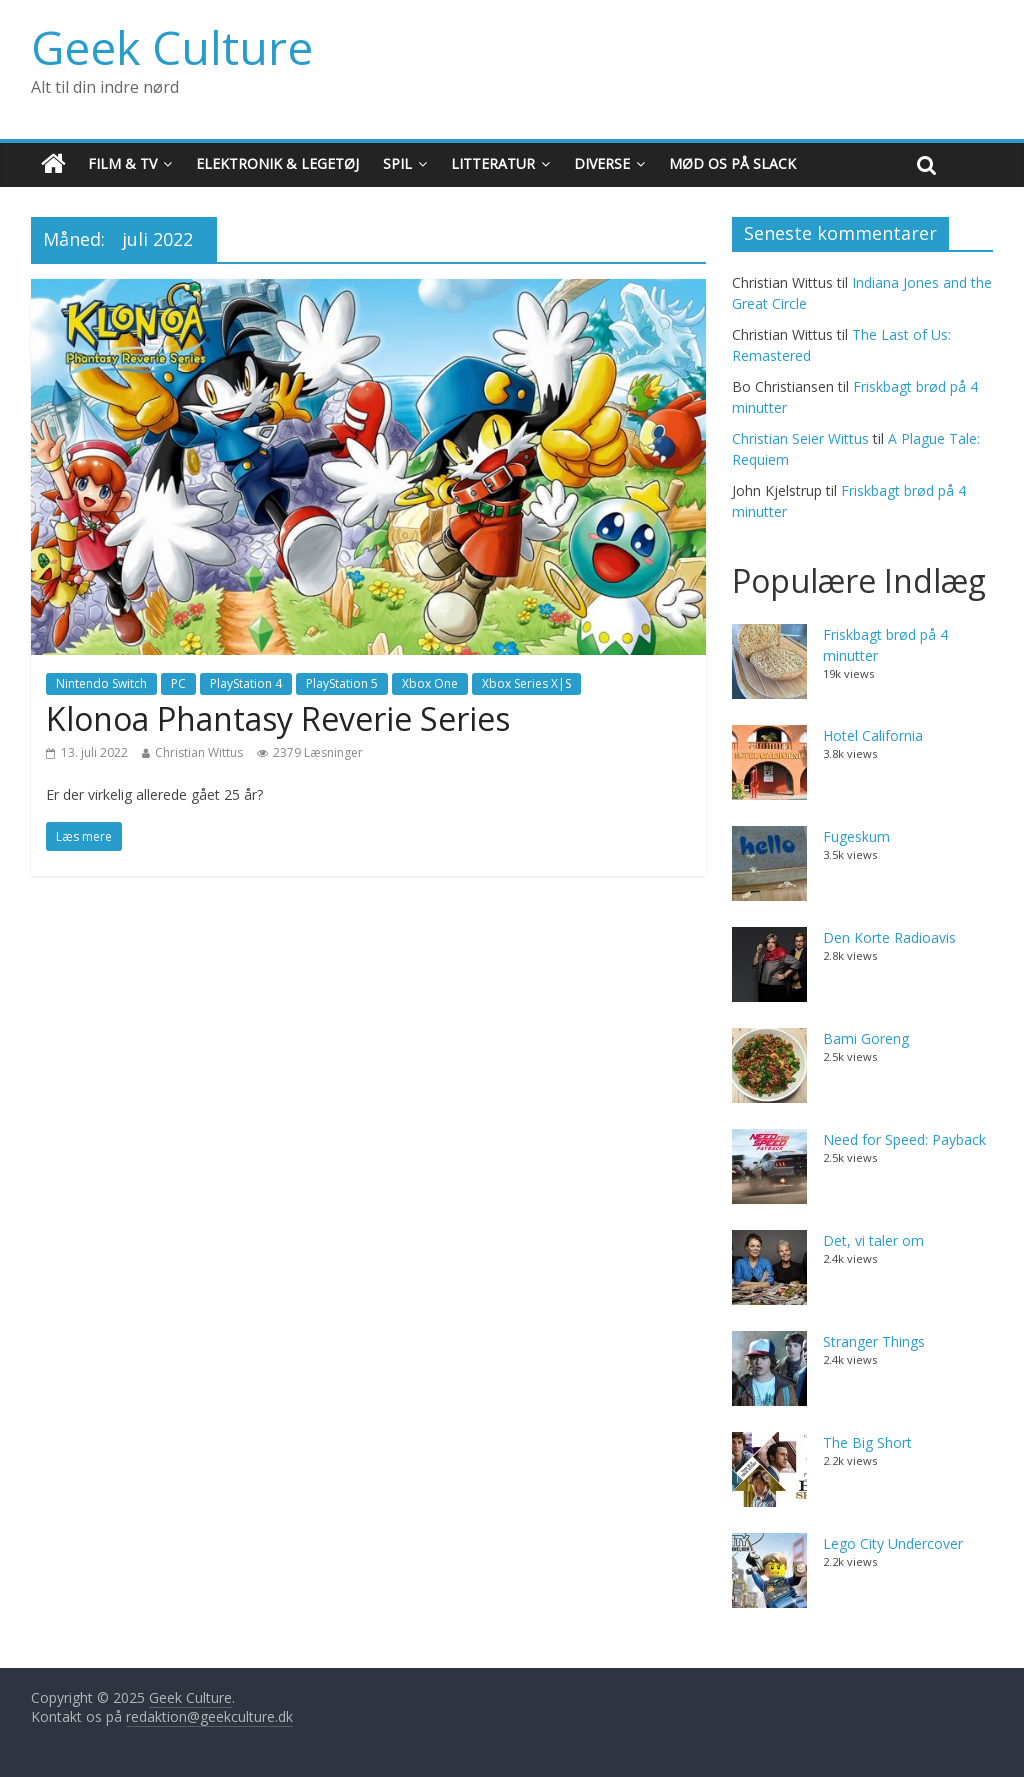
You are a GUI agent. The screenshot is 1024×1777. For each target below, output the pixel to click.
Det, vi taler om (873, 1240)
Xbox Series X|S (526, 683)
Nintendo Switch (101, 683)
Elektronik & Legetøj (277, 163)
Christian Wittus (199, 752)
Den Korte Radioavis (889, 937)
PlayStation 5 (342, 683)
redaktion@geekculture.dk (209, 1716)
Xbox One (430, 683)
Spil (397, 163)
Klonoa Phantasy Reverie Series (278, 718)
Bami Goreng (866, 1038)
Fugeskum (856, 836)
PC (178, 683)
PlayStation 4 (246, 683)
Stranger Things (874, 1341)
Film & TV (122, 163)
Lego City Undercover (893, 1543)
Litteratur (493, 163)
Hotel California (873, 735)
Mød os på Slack (732, 163)
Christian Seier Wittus (800, 438)
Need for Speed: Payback (904, 1139)
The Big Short (867, 1442)
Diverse (602, 163)
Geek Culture (172, 47)
